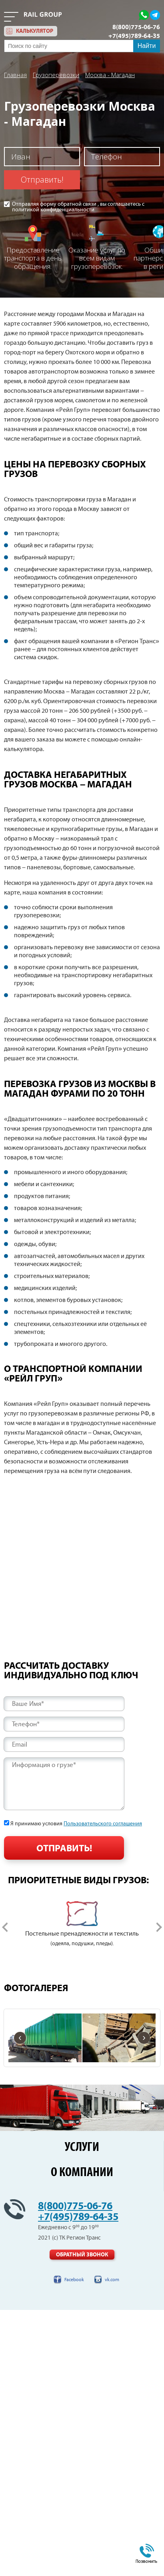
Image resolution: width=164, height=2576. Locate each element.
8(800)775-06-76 (136, 27)
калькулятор (34, 31)
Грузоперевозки (56, 75)
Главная (15, 75)
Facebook (74, 2279)
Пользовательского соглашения (103, 1824)
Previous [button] (5, 1927)
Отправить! (42, 179)
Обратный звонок (82, 2255)
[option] (82, 1924)
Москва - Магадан (110, 75)
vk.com (112, 2279)
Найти (147, 45)
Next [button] (159, 1927)
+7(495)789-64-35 (134, 36)
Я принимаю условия (76, 1824)
